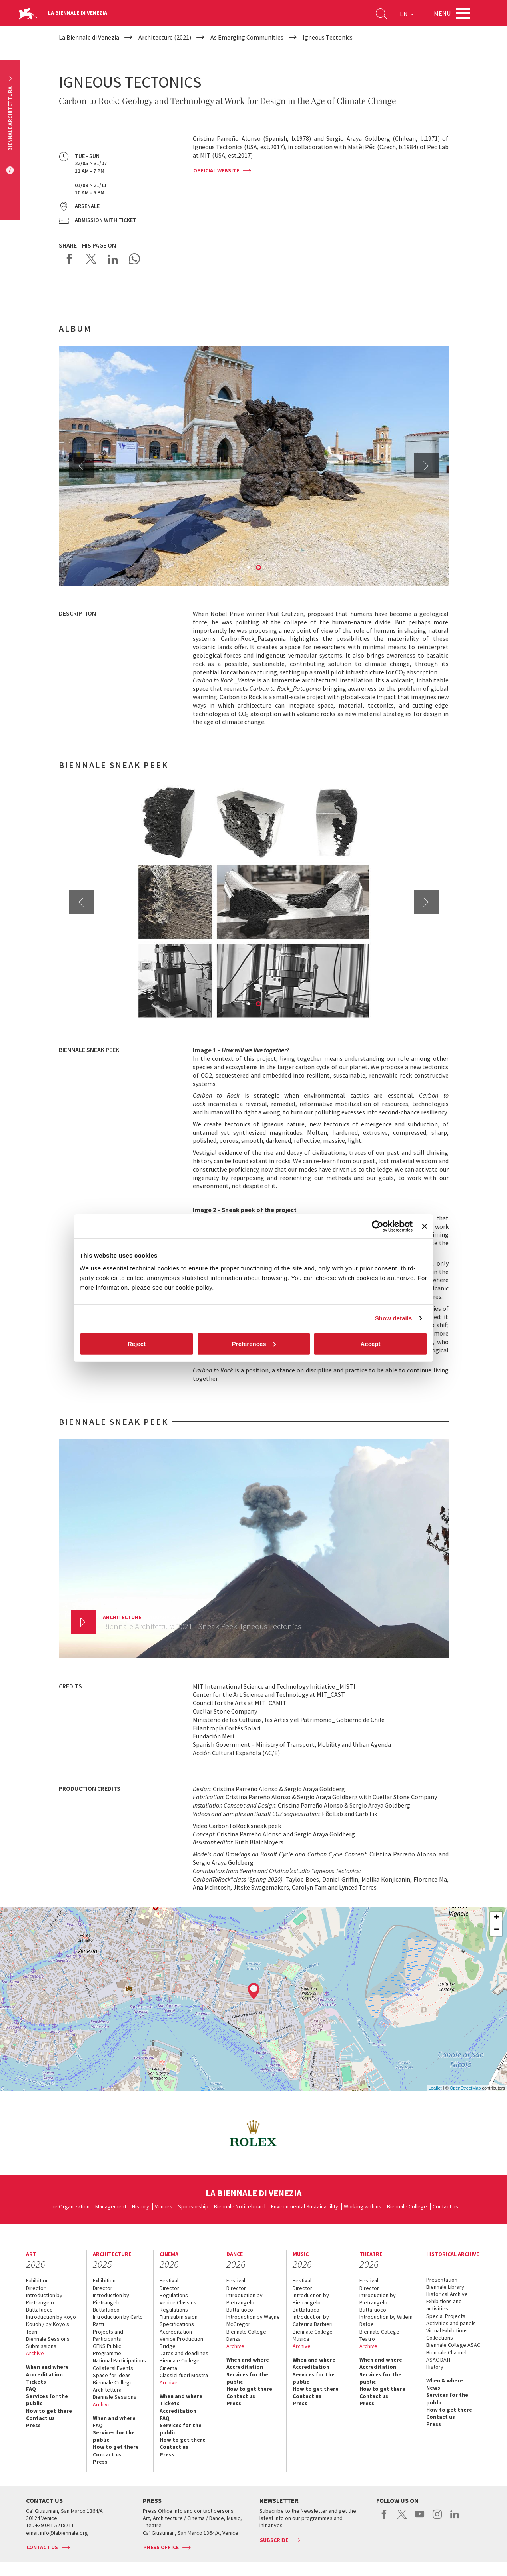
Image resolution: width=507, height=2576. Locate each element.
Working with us (362, 2206)
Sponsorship (193, 2206)
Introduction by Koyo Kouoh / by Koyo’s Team (51, 2324)
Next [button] (426, 465)
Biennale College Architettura (113, 2386)
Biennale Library (445, 2286)
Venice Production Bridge (181, 2342)
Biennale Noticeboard (239, 2206)
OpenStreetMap (465, 2088)
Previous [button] (81, 465)
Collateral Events (113, 2368)
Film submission (179, 2316)
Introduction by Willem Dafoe (386, 2320)
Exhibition (37, 2280)
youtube (419, 2518)
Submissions (41, 2346)
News (433, 2387)
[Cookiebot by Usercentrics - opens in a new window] (378, 1226)
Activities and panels (451, 2323)
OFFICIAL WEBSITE (216, 170)
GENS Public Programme (107, 2349)
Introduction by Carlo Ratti (118, 2320)
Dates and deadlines (184, 2353)
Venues (163, 2206)
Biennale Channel (446, 2352)
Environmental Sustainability (304, 2206)
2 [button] (259, 568)
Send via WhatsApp (134, 258)
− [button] (496, 1930)
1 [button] (249, 568)
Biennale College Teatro (379, 2335)
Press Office (161, 2547)
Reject (137, 1343)
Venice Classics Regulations (178, 2306)
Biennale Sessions (48, 2338)
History (140, 2206)
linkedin (455, 2518)
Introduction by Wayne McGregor (253, 2320)
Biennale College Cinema (180, 2364)
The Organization (69, 2206)
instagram (437, 2518)
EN (407, 14)
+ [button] (496, 1918)
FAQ (31, 2388)
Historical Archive (447, 2294)
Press (33, 2425)
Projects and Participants (108, 2335)
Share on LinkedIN (112, 258)
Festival (169, 2280)
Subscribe (274, 2540)
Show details (393, 1318)
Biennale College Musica (313, 2335)
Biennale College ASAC (453, 2344)
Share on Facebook (69, 258)
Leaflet (435, 2088)
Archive (35, 2353)
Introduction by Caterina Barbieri (313, 2320)
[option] (254, 466)
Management (110, 2206)
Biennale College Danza (246, 2335)
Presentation (441, 2279)
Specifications (177, 2324)
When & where (444, 2380)
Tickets (36, 2381)
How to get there (49, 2410)
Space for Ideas (112, 2375)
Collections (439, 2337)
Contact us (445, 2206)
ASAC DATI (438, 2359)
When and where (47, 2366)
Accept (370, 1343)
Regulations (174, 2295)
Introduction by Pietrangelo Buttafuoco (44, 2302)
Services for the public (47, 2399)
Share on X (91, 258)
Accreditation (44, 2374)
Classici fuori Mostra (184, 2375)
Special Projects (445, 2316)
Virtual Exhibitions (447, 2330)
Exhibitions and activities (444, 2305)
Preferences (254, 1343)
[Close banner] (424, 1226)
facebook (384, 2518)
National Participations (119, 2360)
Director (36, 2288)
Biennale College (407, 2206)
